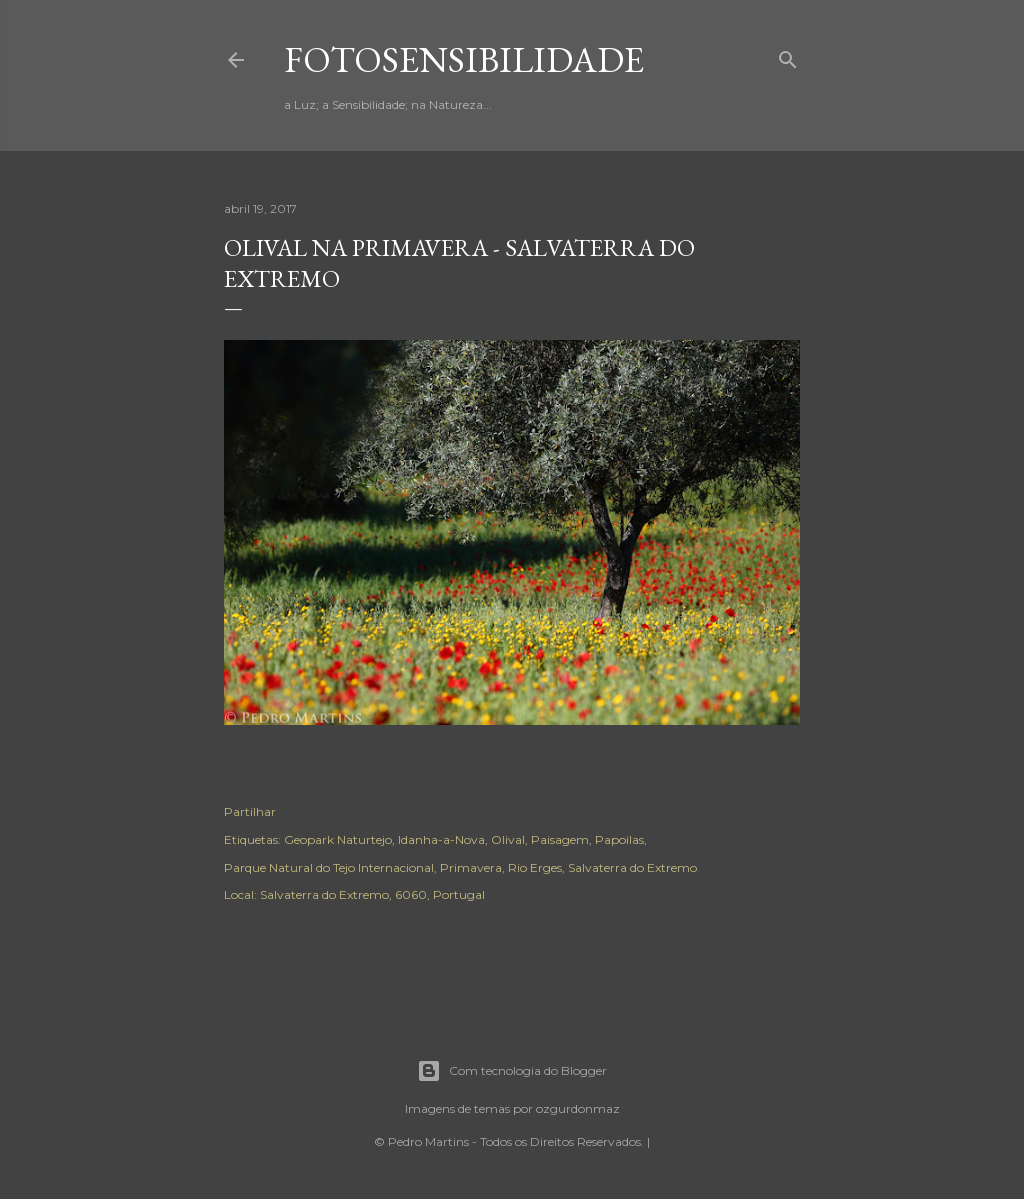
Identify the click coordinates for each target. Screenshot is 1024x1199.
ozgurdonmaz (578, 1108)
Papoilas (619, 839)
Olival (508, 839)
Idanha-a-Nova (441, 839)
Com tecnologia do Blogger (512, 1071)
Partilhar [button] (250, 811)
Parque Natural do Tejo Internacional (329, 867)
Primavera (471, 867)
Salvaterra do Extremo (632, 867)
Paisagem (560, 839)
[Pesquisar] (788, 55)
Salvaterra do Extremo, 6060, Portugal (372, 894)
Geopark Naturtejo (338, 839)
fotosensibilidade (464, 59)
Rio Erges (535, 867)
